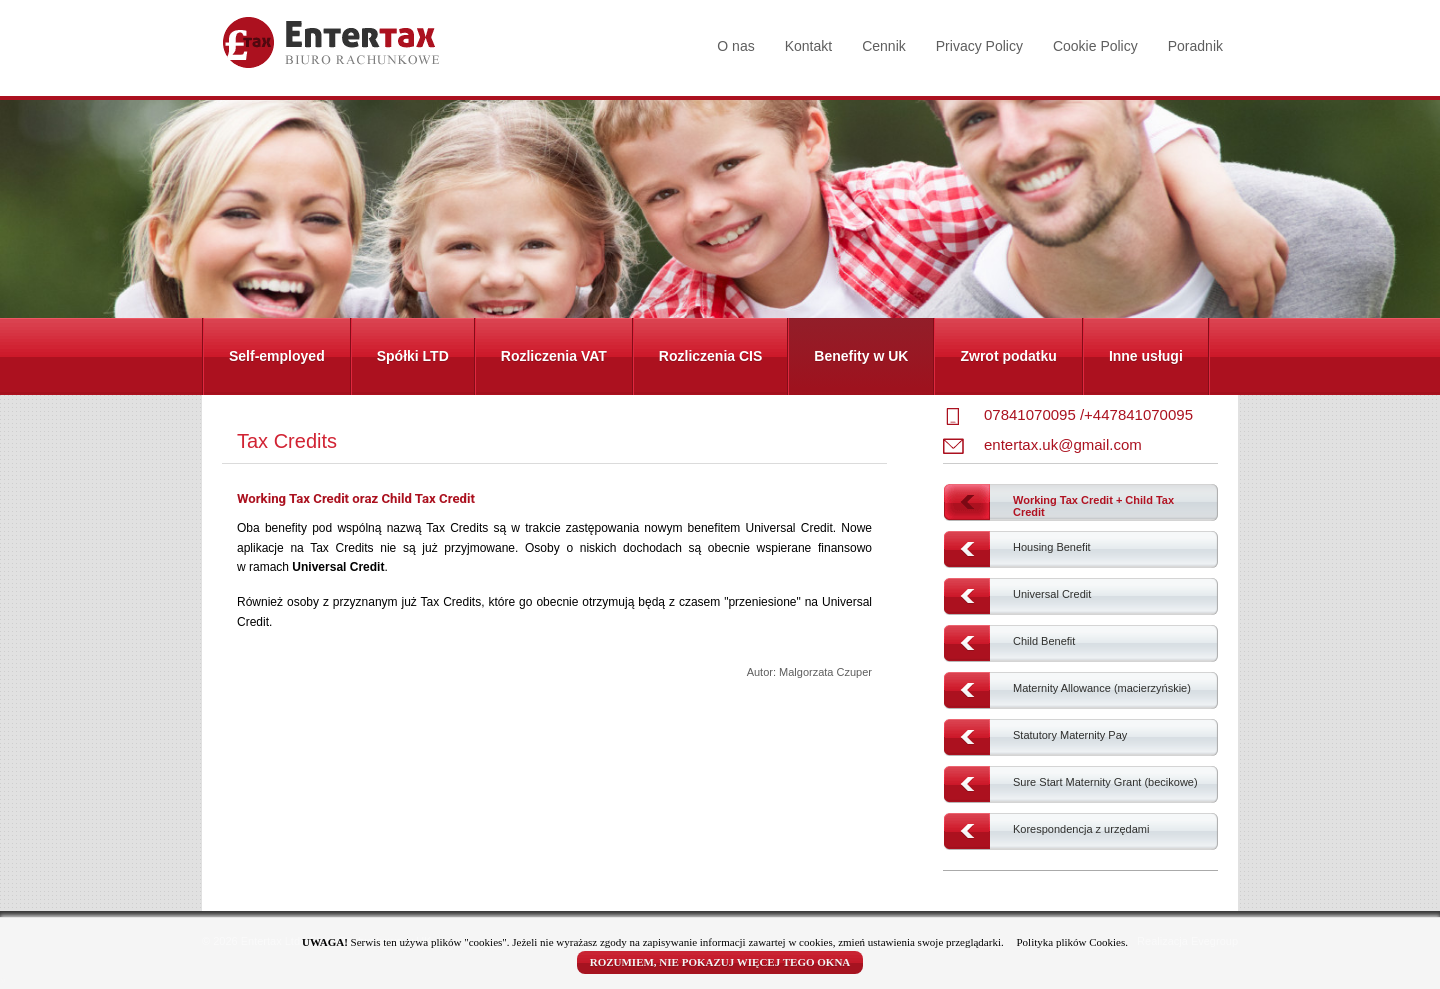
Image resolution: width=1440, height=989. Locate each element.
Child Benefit (1044, 641)
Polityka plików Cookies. (1072, 942)
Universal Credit (1052, 594)
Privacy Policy (979, 46)
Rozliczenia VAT (554, 356)
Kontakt (808, 46)
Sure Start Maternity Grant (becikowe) (1105, 782)
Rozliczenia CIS (710, 356)
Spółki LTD (413, 356)
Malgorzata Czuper (825, 672)
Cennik (884, 46)
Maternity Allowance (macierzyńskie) (1102, 688)
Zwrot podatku (1008, 356)
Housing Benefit (1052, 547)
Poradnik (1195, 46)
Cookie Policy (1095, 46)
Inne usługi (1146, 356)
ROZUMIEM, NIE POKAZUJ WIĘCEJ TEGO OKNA (720, 962)
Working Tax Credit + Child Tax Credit (1093, 506)
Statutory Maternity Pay (1070, 735)
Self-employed (277, 356)
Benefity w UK (861, 356)
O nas (735, 46)
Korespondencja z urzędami (1081, 829)
